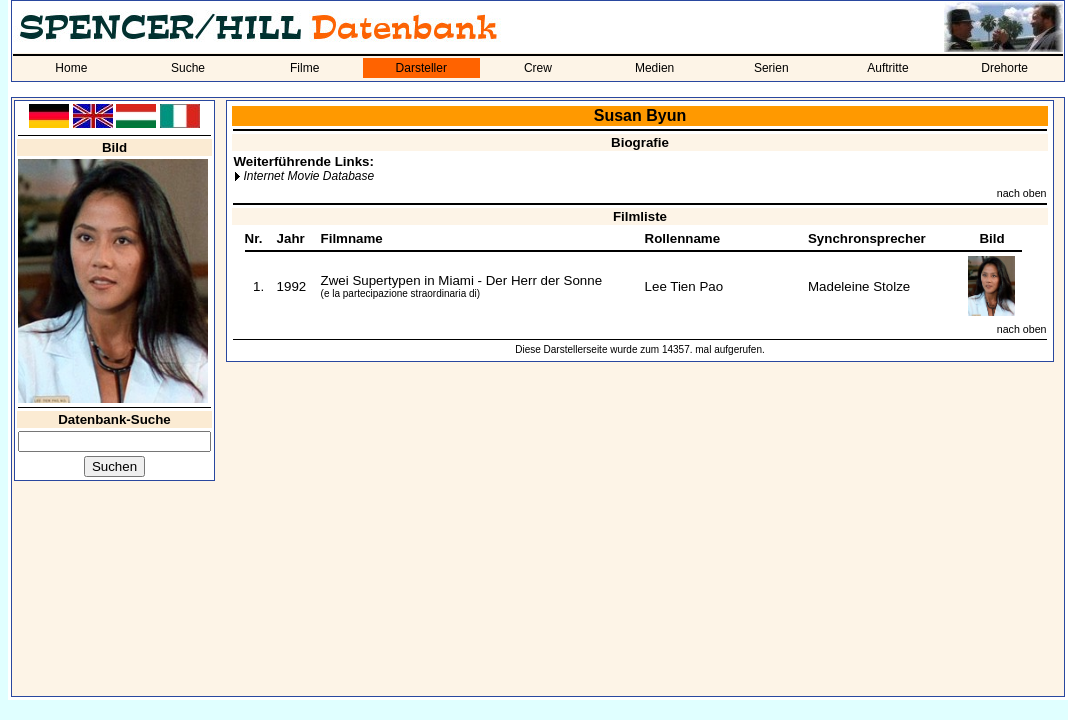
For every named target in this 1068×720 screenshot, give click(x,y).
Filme (304, 68)
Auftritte (887, 68)
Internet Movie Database (308, 176)
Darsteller (421, 68)
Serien (771, 68)
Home (71, 68)
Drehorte (1004, 68)
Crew (538, 68)
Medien (654, 68)
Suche (188, 68)
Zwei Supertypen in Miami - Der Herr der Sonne (461, 280)
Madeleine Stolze (859, 286)
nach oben (1022, 193)
